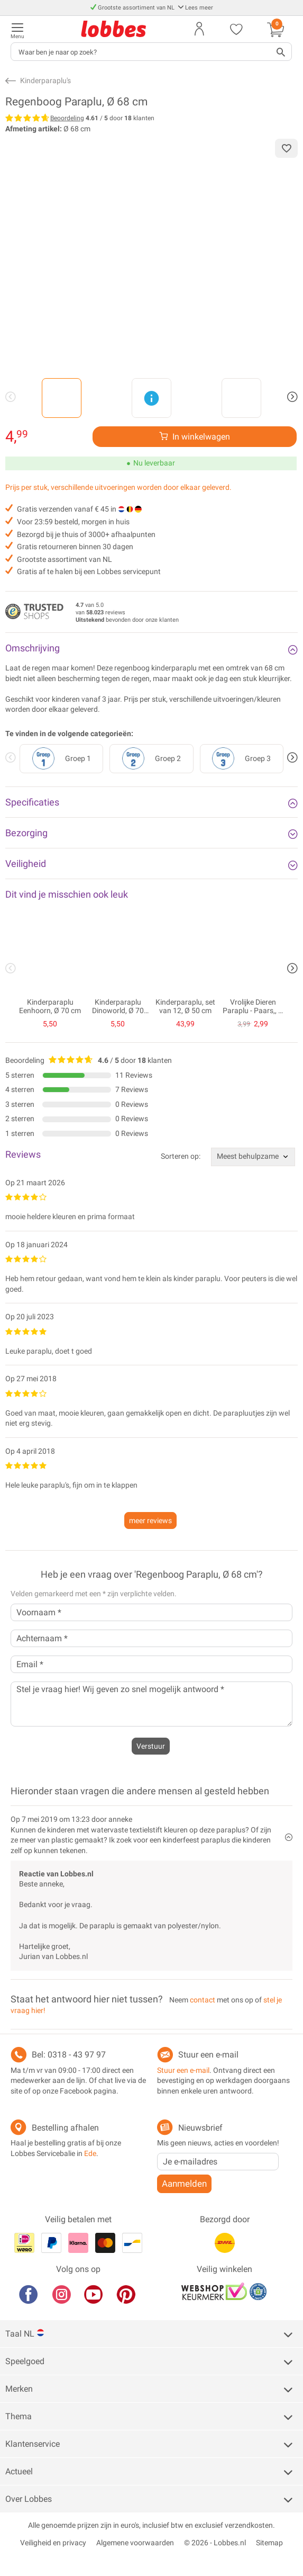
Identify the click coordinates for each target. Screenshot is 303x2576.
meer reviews (150, 1520)
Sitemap (269, 2542)
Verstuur (150, 1746)
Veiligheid (25, 863)
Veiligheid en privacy (53, 2542)
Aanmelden (184, 2183)
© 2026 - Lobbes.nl (215, 2542)
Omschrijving (32, 648)
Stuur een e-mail (208, 2055)
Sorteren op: (180, 1156)
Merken (19, 2389)
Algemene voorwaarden (135, 2542)
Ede (90, 2153)
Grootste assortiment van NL (133, 7)
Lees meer (195, 7)
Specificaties (32, 802)
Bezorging (26, 832)
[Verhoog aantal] (195, 436)
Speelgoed (24, 2361)
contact (202, 2000)
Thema (18, 2416)
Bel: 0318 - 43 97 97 (69, 2055)
